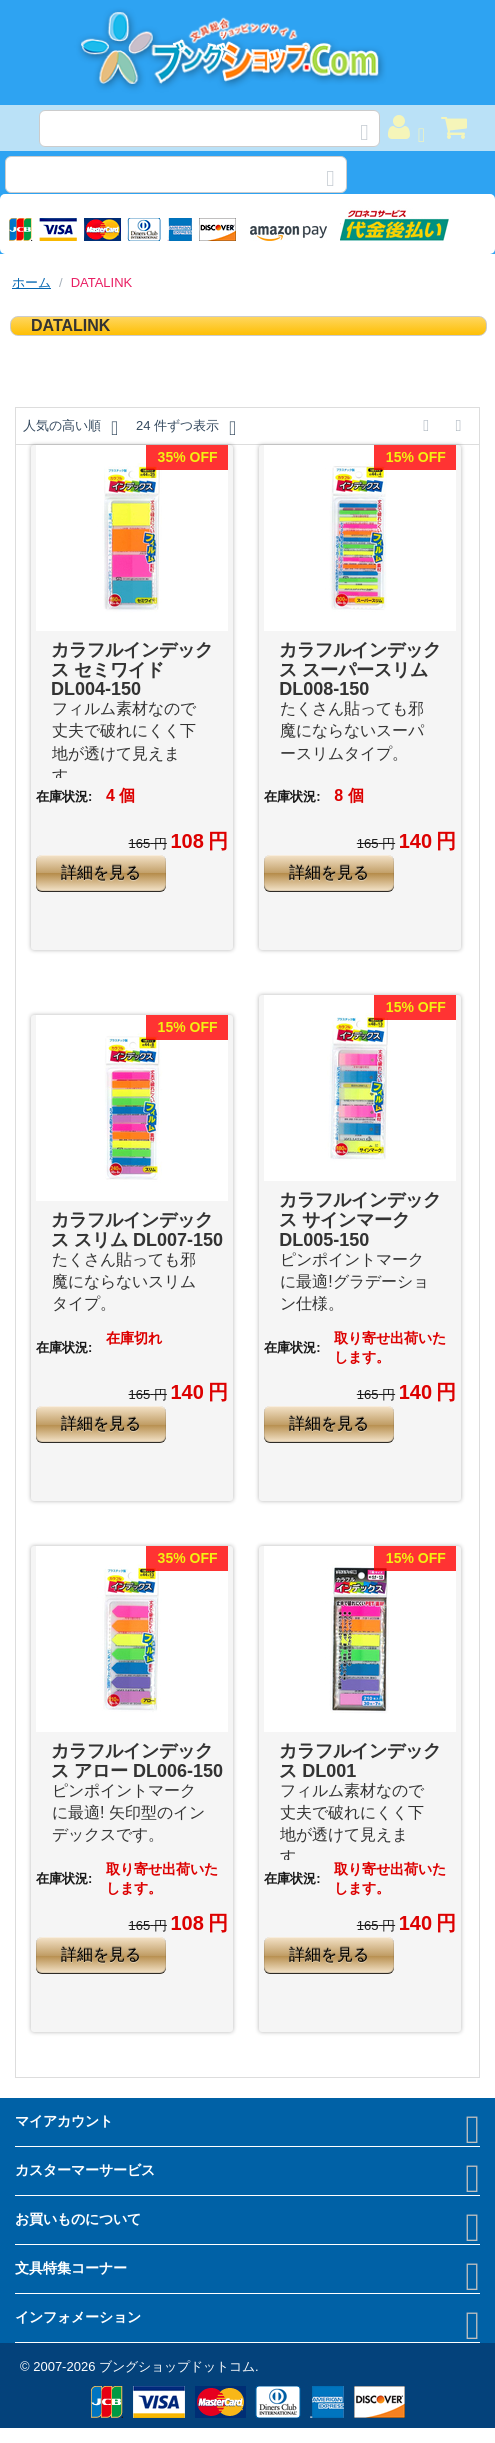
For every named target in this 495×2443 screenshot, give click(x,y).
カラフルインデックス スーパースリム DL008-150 (360, 670)
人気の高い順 (70, 428)
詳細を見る (101, 872)
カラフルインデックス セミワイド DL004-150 (132, 670)
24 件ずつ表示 (186, 428)
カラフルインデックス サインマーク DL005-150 (360, 1220)
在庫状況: (64, 796)
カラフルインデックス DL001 (360, 1761)
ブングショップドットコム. (179, 2366)
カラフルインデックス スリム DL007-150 (137, 1230)
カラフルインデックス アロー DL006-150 (137, 1761)
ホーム (31, 282)
